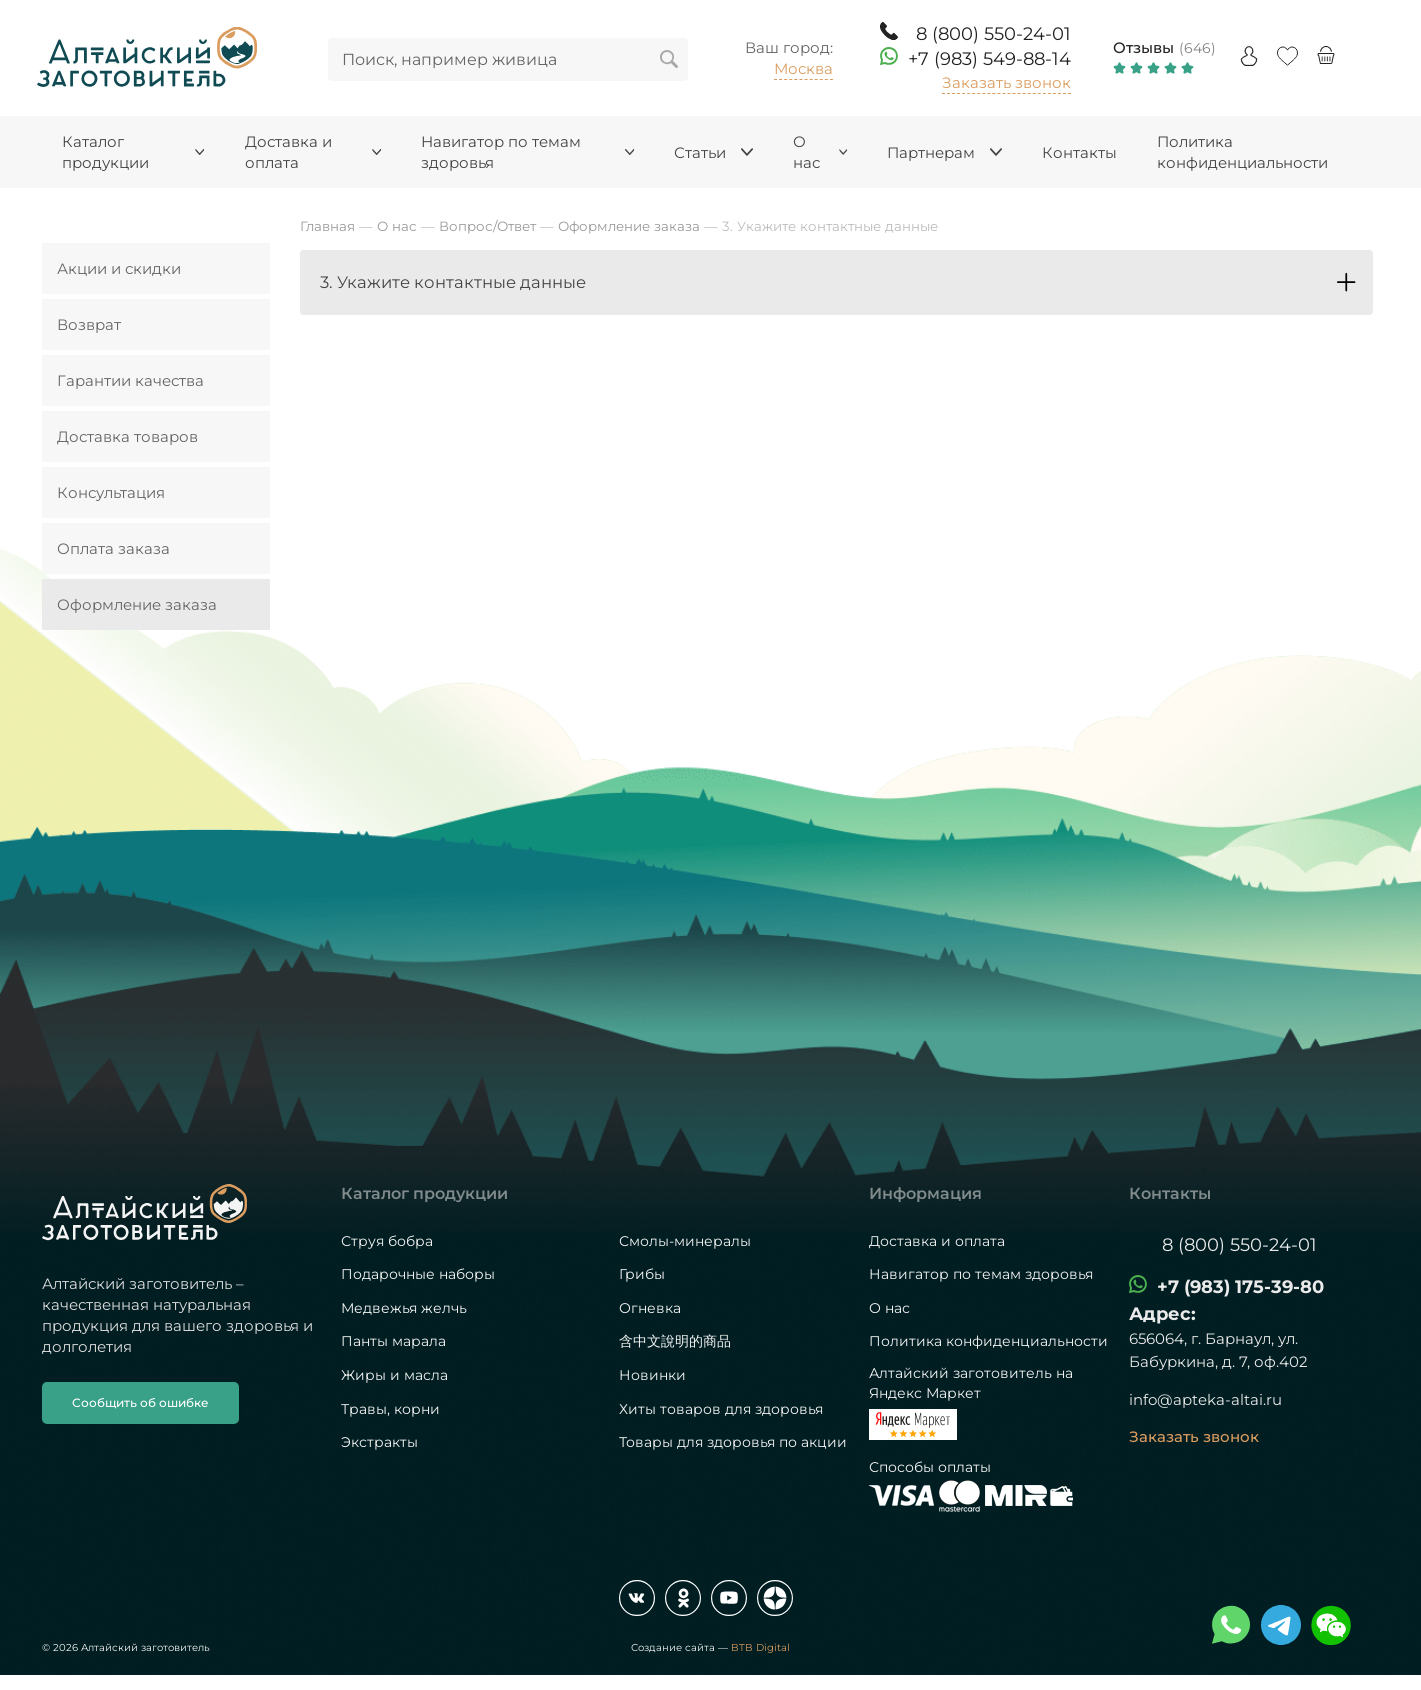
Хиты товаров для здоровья (721, 1409)
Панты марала (393, 1341)
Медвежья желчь (404, 1308)
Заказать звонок (1006, 82)
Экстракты (379, 1442)
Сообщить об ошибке (140, 1402)
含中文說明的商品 (675, 1341)
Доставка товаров (127, 436)
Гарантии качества (130, 380)
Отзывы (1143, 47)
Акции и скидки (119, 268)
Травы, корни (390, 1409)
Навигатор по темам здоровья (981, 1274)
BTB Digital (760, 1647)
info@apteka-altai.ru (1205, 1399)
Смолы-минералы (685, 1241)
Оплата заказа (113, 548)
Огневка (650, 1308)
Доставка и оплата (937, 1241)
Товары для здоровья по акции (733, 1442)
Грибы (642, 1274)
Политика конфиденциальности (988, 1341)
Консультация (111, 492)
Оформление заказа (137, 604)
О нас (889, 1308)
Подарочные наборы (418, 1274)
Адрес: (1162, 1314)
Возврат (89, 324)
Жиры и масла (394, 1375)
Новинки (652, 1375)
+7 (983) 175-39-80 (1240, 1287)
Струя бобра (387, 1241)
